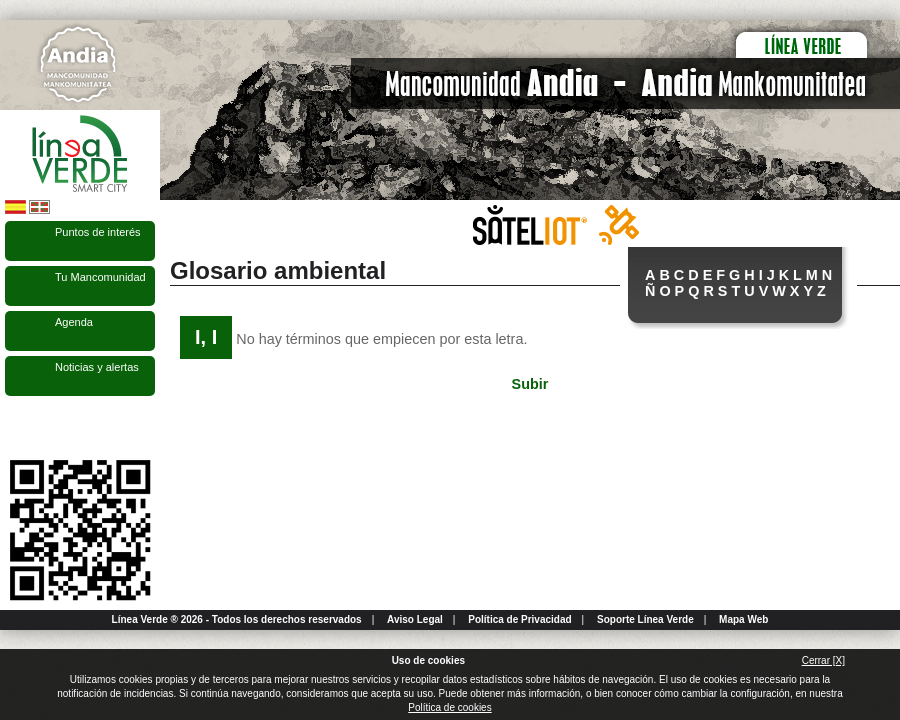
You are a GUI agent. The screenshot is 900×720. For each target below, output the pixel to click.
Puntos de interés (98, 232)
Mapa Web (743, 619)
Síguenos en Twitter (50, 428)
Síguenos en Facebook (17, 428)
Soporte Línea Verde (645, 619)
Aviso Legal (415, 619)
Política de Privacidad (519, 619)
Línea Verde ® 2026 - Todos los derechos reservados (237, 619)
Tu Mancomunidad (100, 277)
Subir (530, 384)
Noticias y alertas (97, 367)
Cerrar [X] (823, 660)
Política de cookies (449, 707)
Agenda (74, 322)
